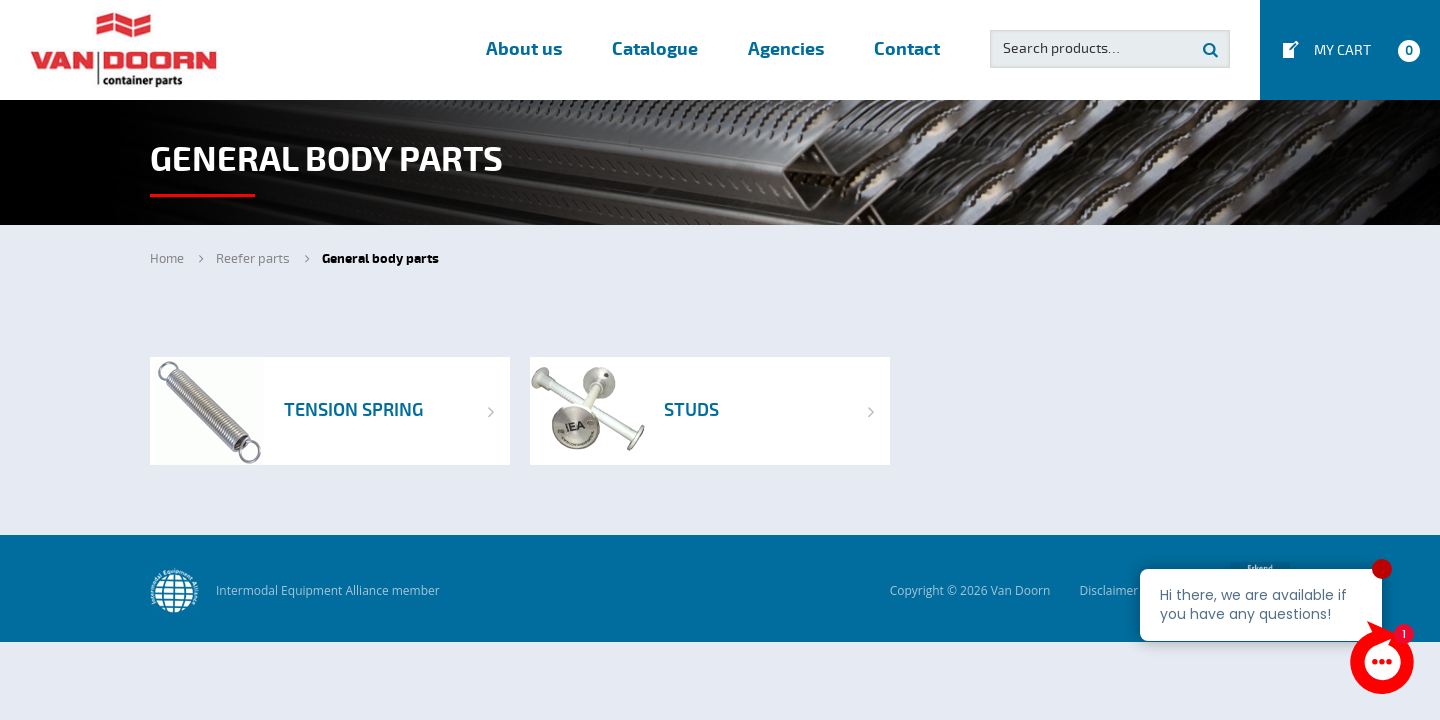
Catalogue (655, 49)
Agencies (786, 49)
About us (524, 49)
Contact (907, 49)
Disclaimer (1108, 590)
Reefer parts (253, 259)
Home (167, 259)
